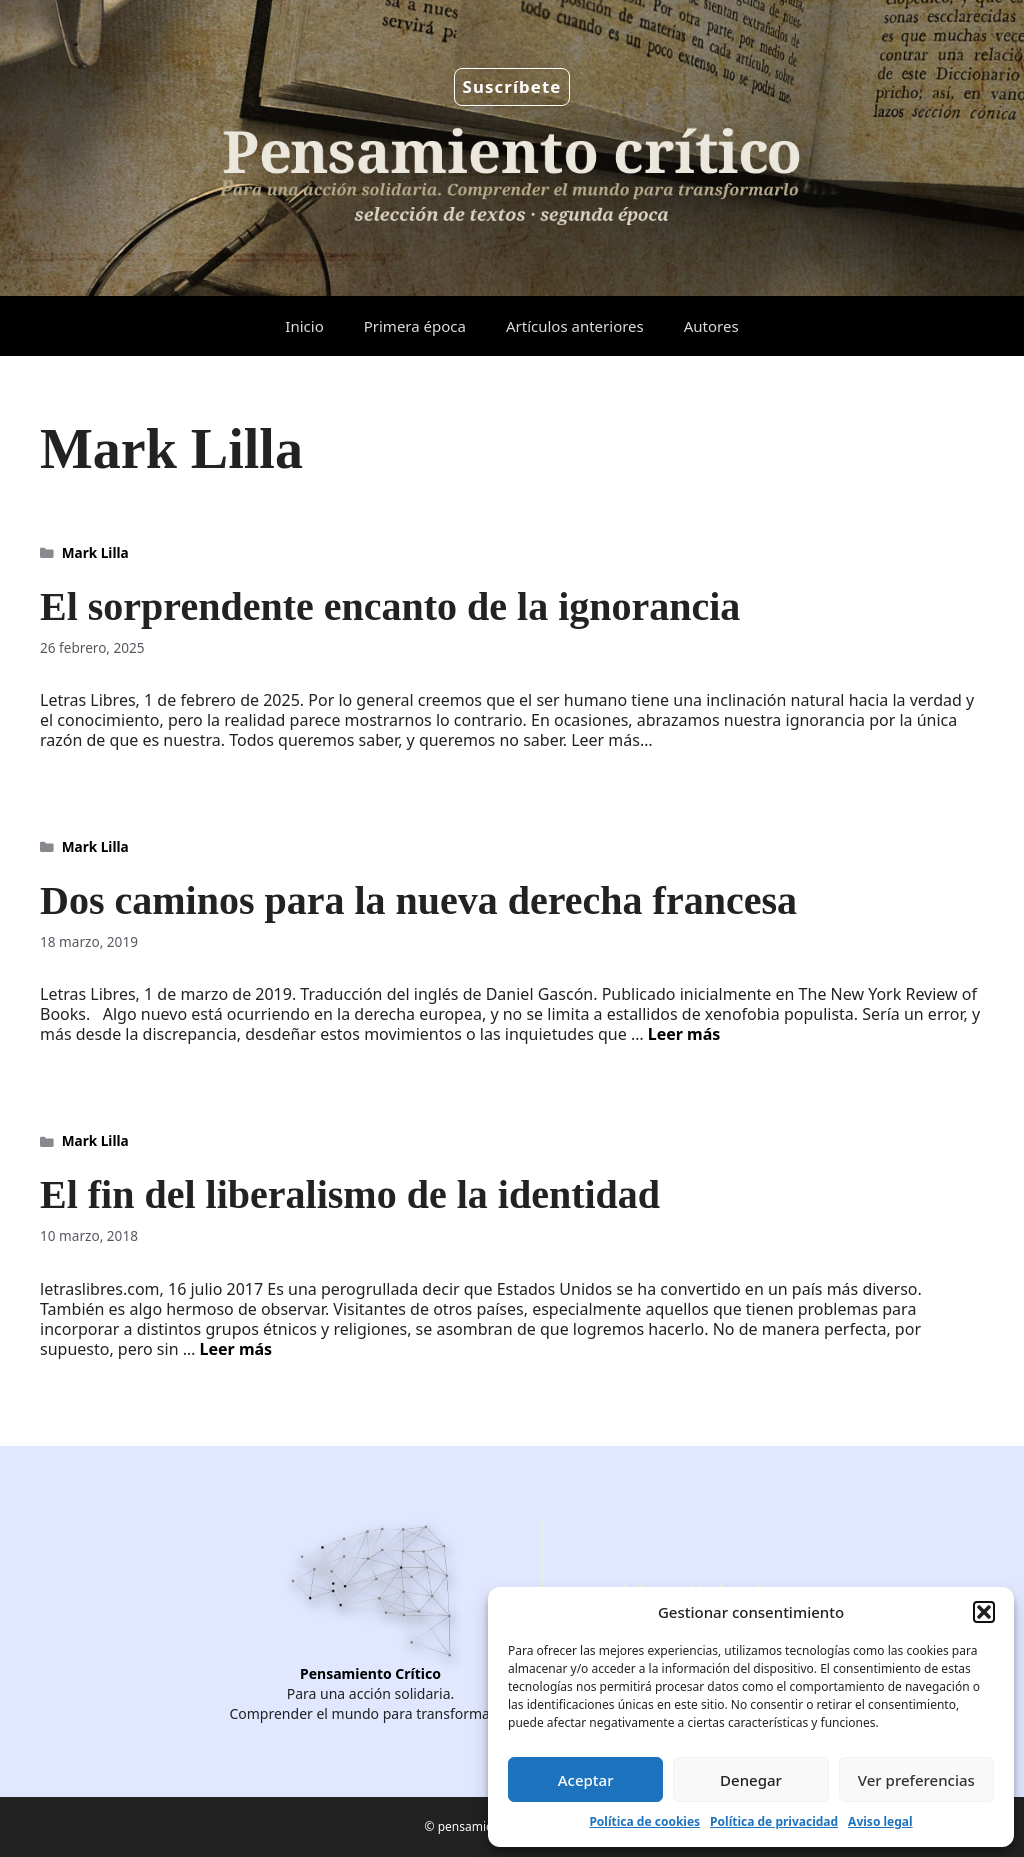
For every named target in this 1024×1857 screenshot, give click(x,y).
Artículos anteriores (575, 326)
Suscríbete (512, 86)
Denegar (751, 1780)
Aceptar (586, 1780)
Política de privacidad (774, 1821)
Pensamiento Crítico (370, 1673)
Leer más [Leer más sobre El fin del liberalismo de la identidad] (236, 1349)
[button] (984, 1612)
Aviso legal (880, 1821)
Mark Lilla (95, 552)
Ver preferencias (916, 1780)
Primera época (415, 326)
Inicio (304, 326)
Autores (711, 326)
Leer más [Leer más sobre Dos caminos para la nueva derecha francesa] (684, 1034)
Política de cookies (644, 1821)
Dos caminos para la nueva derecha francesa (418, 900)
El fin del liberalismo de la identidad (350, 1194)
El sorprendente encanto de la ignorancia (390, 606)
